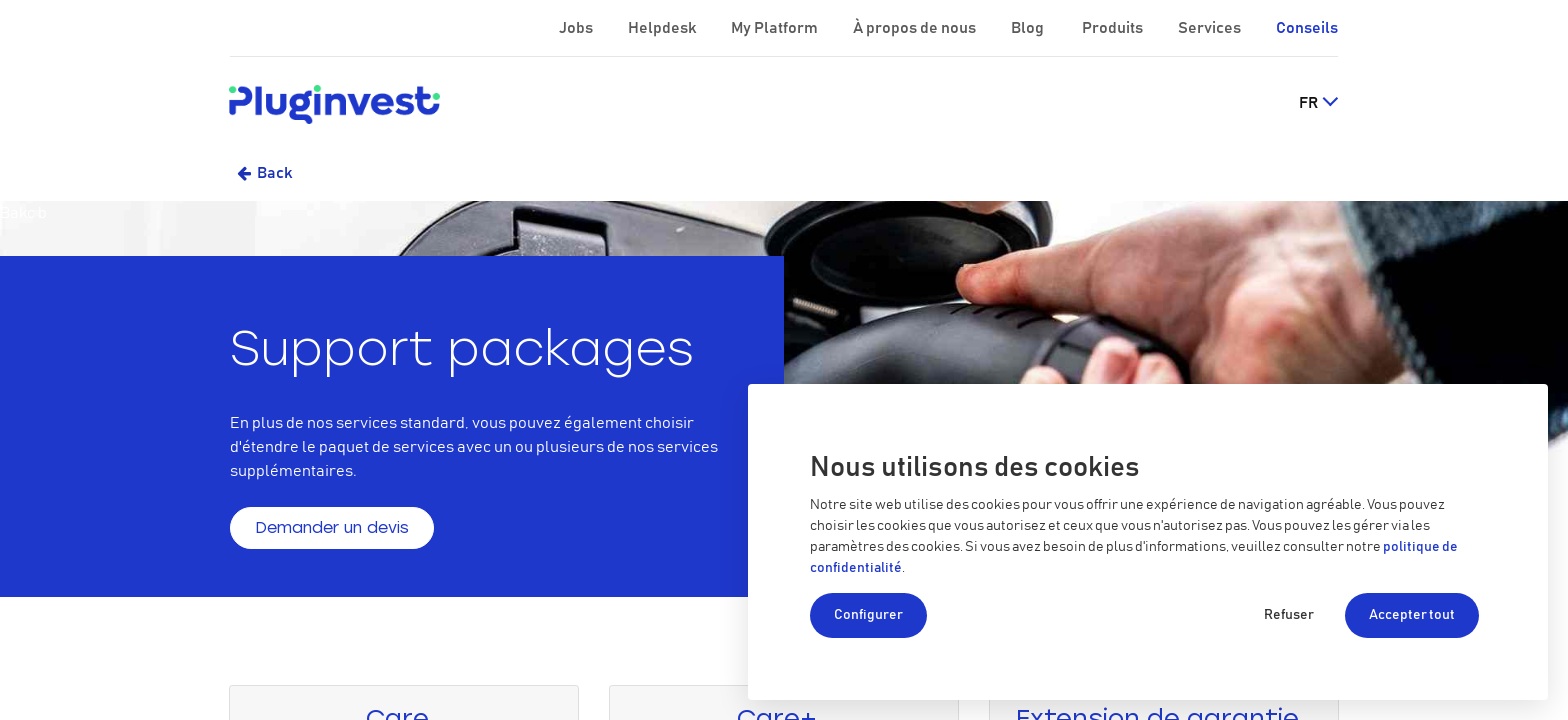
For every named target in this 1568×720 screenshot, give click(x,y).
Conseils (1307, 28)
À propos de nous (916, 28)
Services (1211, 28)
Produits (1114, 28)
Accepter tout (1412, 615)
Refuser (1289, 615)
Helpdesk (663, 28)
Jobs (577, 28)
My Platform (774, 28)
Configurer (868, 615)
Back (274, 173)
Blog (1029, 28)
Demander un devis (332, 527)
